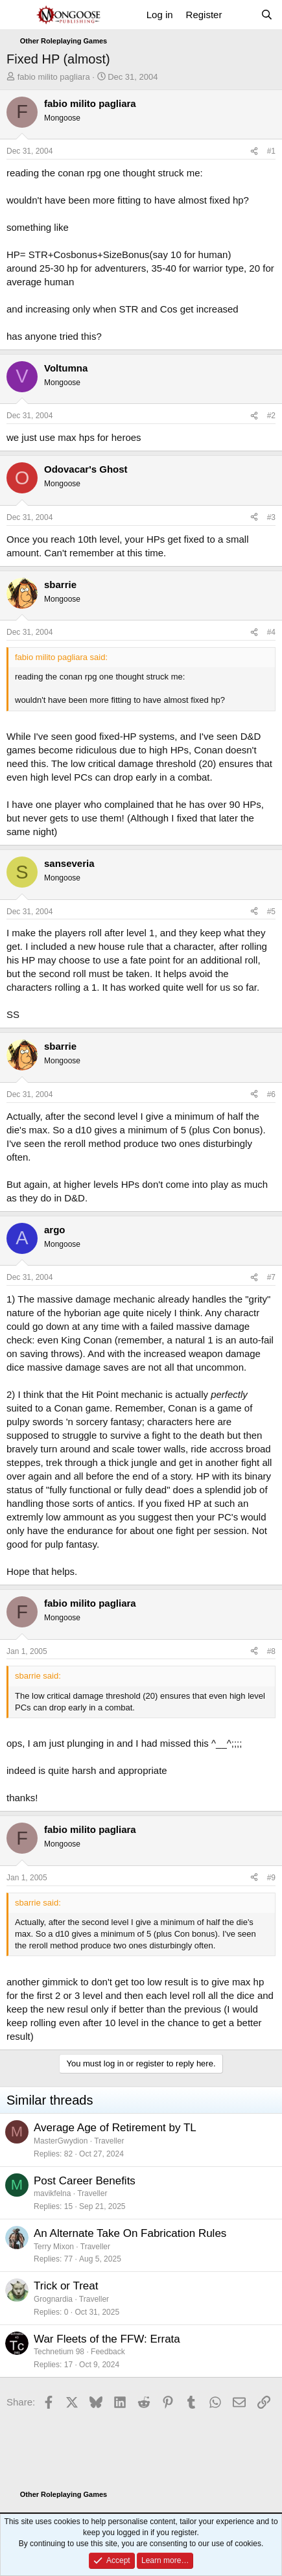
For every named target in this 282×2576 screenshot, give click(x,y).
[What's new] (240, 15)
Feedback (108, 2351)
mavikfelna (52, 2193)
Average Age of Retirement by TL (115, 2127)
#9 (271, 1877)
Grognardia (53, 2299)
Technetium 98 (59, 2351)
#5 (271, 911)
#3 (271, 517)
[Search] (266, 15)
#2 (271, 415)
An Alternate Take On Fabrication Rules (130, 2233)
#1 (271, 151)
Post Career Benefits (84, 2181)
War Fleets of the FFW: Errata (107, 2339)
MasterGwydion (61, 2140)
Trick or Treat (66, 2286)
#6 (271, 1094)
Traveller (109, 2140)
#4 (271, 632)
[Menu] (18, 15)
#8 (271, 1651)
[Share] (254, 151)
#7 (271, 1277)
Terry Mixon (54, 2246)
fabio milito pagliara (54, 77)
